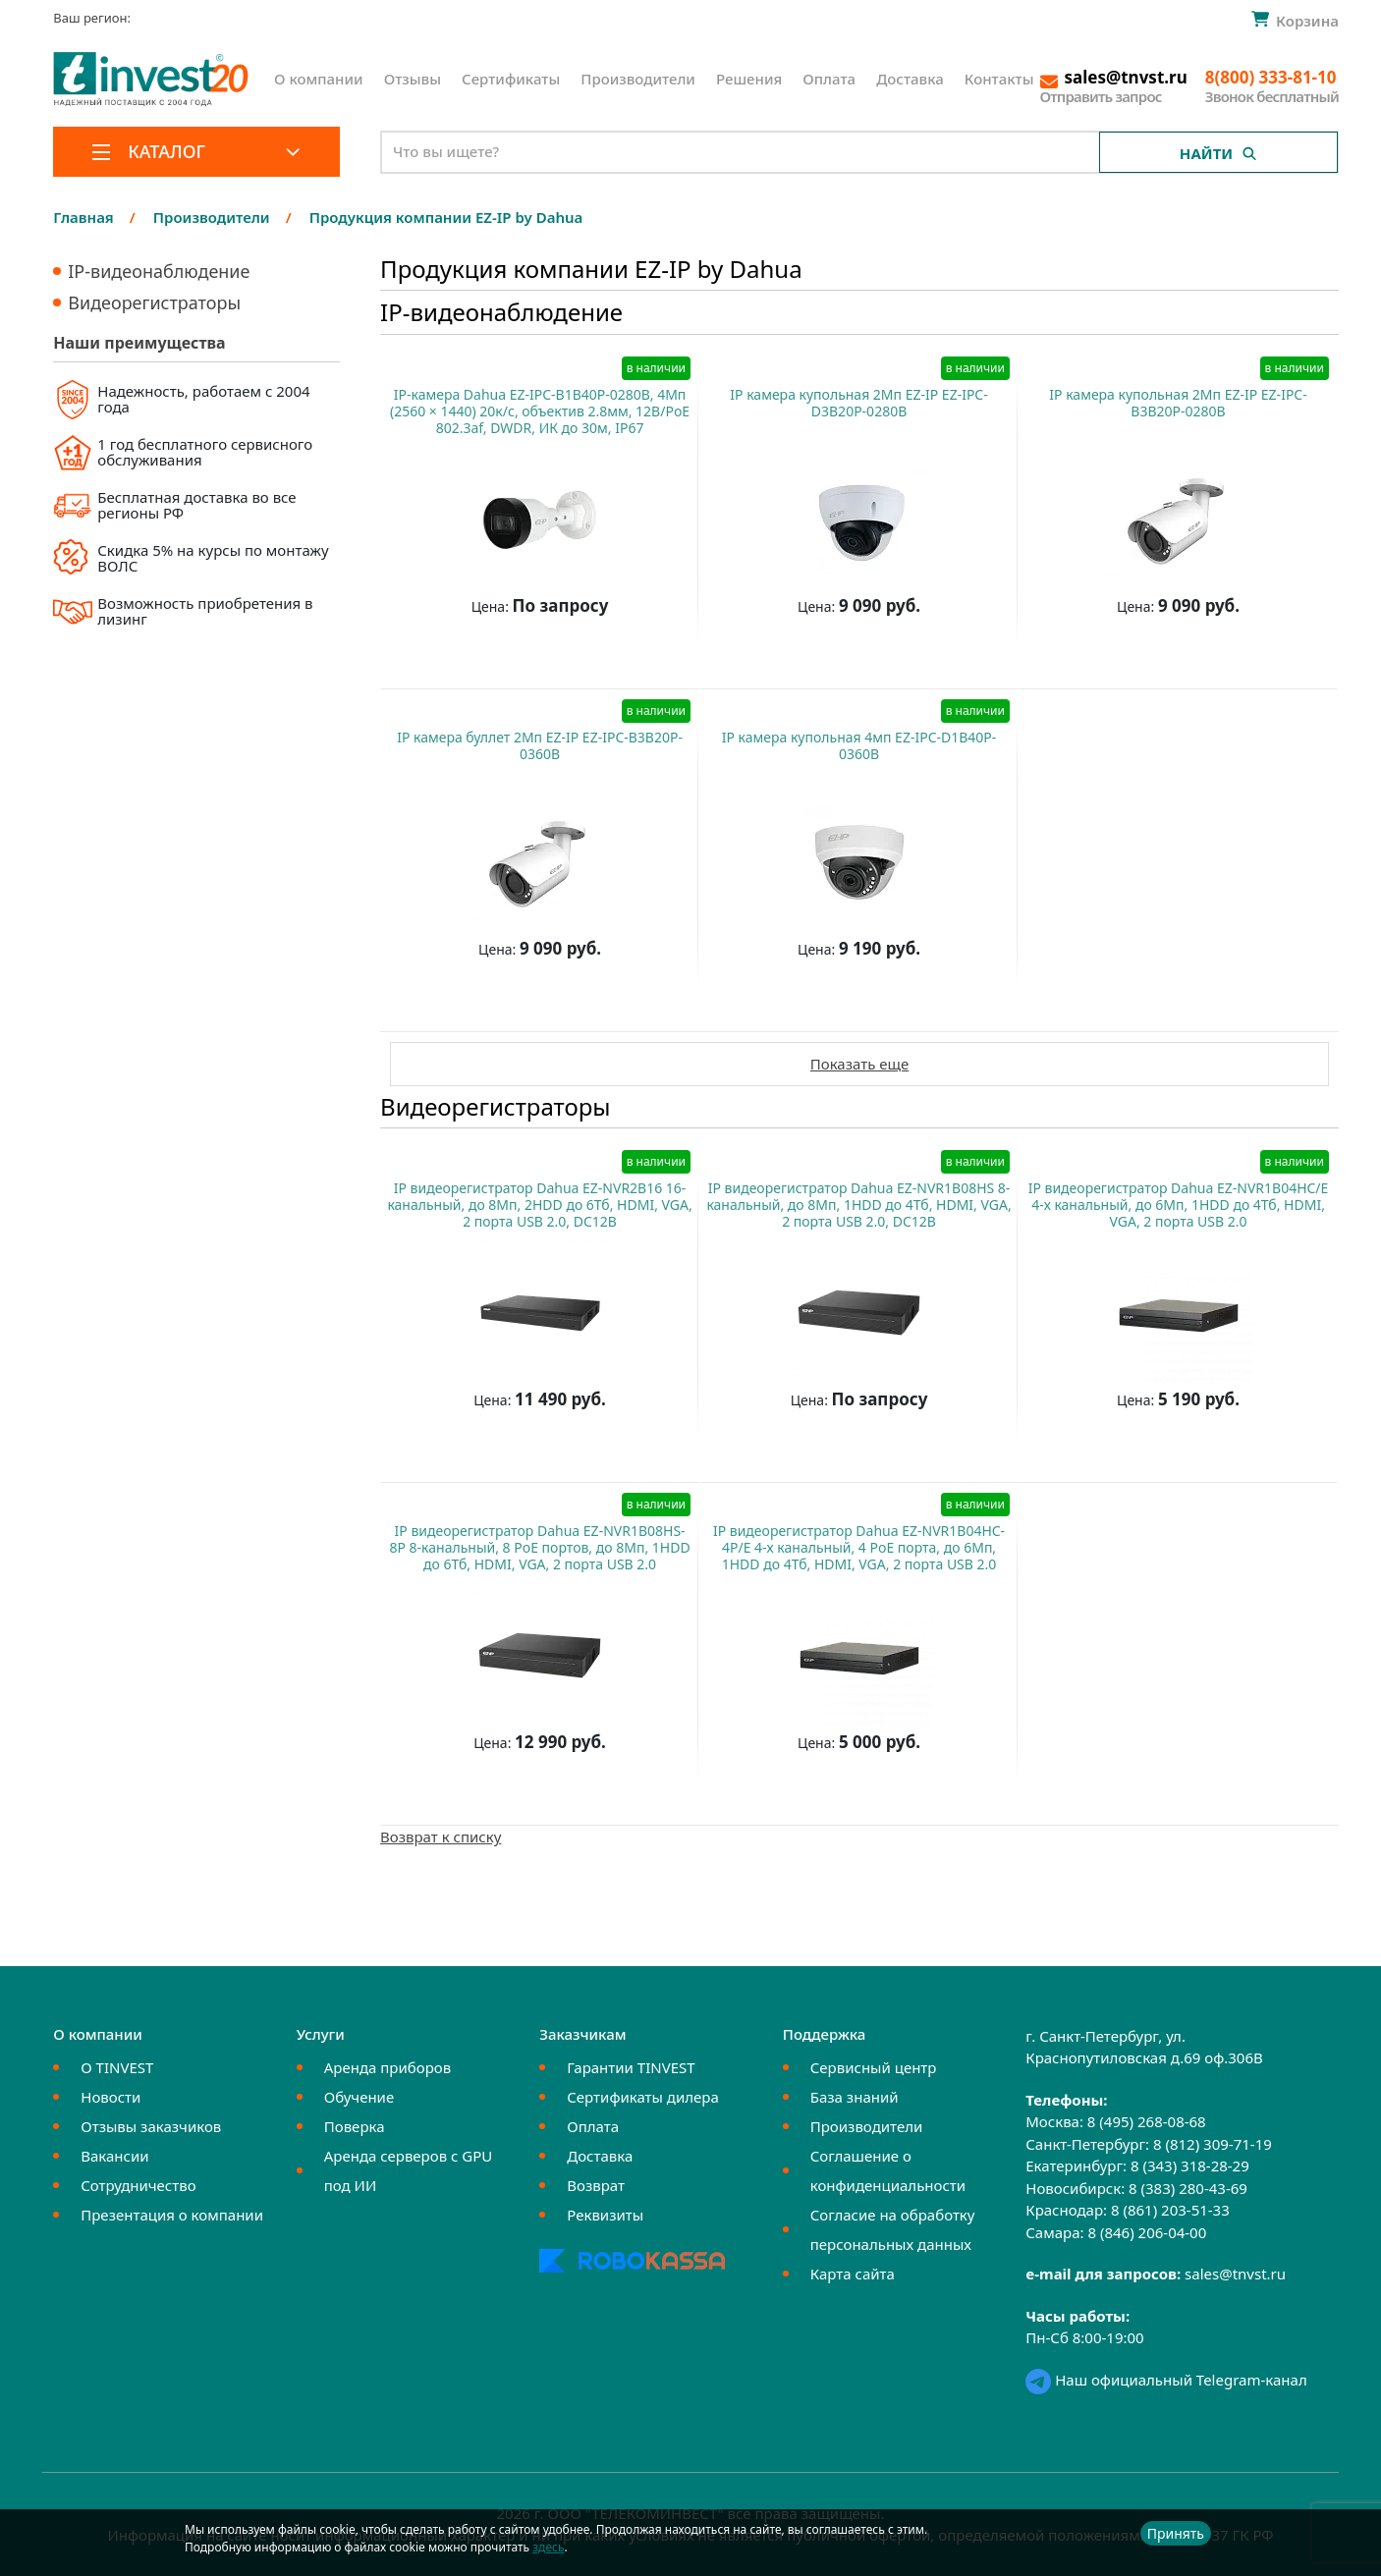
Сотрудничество (138, 2185)
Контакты (999, 78)
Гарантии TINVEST (630, 2067)
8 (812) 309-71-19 (1212, 2144)
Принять (1175, 2533)
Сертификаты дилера (643, 2097)
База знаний (854, 2097)
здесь (548, 2547)
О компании (318, 78)
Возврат (596, 2185)
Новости (110, 2097)
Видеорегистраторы (154, 302)
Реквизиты (605, 2214)
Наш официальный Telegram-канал (1165, 2379)
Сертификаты (511, 78)
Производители (637, 78)
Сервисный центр (873, 2067)
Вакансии (114, 2155)
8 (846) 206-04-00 (1146, 2232)
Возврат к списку (440, 1836)
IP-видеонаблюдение (158, 271)
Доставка (910, 78)
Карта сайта (852, 2273)
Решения (749, 78)
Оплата (829, 78)
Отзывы (412, 78)
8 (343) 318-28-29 (1190, 2165)
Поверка (354, 2126)
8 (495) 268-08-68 (1146, 2121)
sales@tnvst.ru (1235, 2273)
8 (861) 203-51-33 (1170, 2210)
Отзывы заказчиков (151, 2126)
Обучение (359, 2097)
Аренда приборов (387, 2067)
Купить (530, 654)
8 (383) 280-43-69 (1188, 2188)
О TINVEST (117, 2067)
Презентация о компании (172, 2214)
